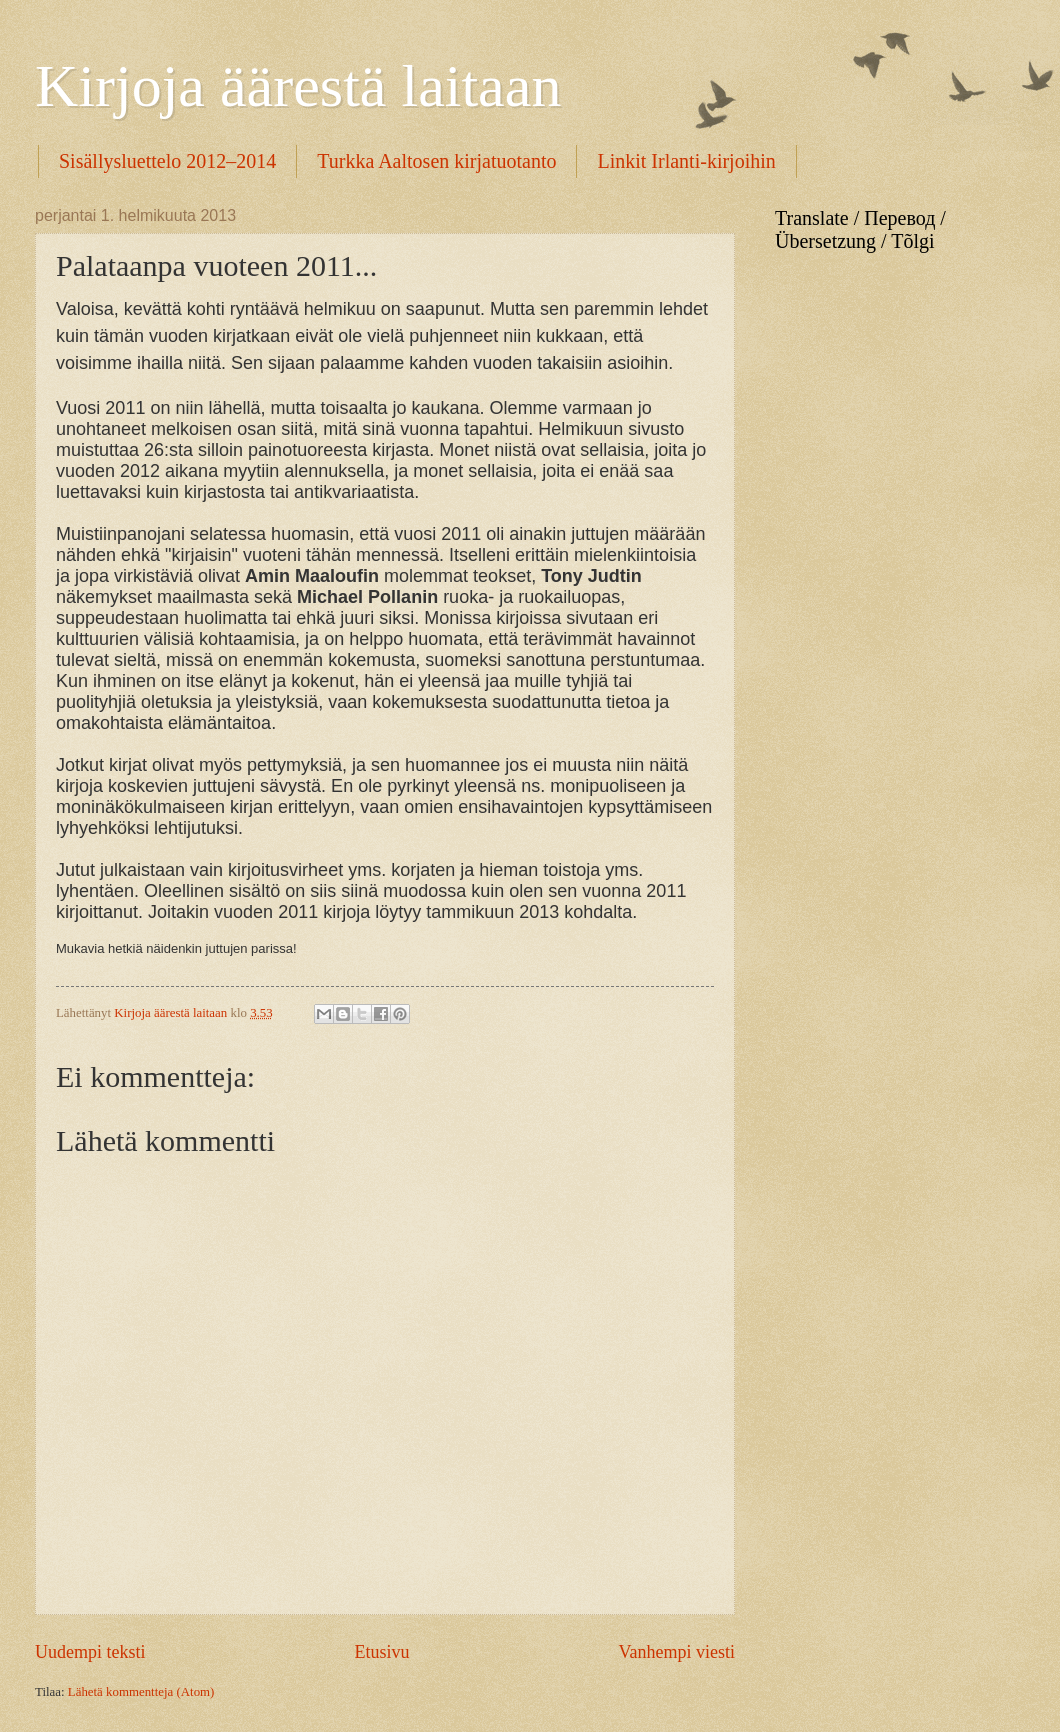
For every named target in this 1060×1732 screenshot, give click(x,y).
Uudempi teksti (90, 1652)
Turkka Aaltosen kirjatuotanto (436, 161)
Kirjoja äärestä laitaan (298, 86)
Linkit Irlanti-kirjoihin (686, 161)
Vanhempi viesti (676, 1652)
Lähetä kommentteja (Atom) (141, 1692)
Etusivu (381, 1652)
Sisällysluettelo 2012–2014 (167, 161)
